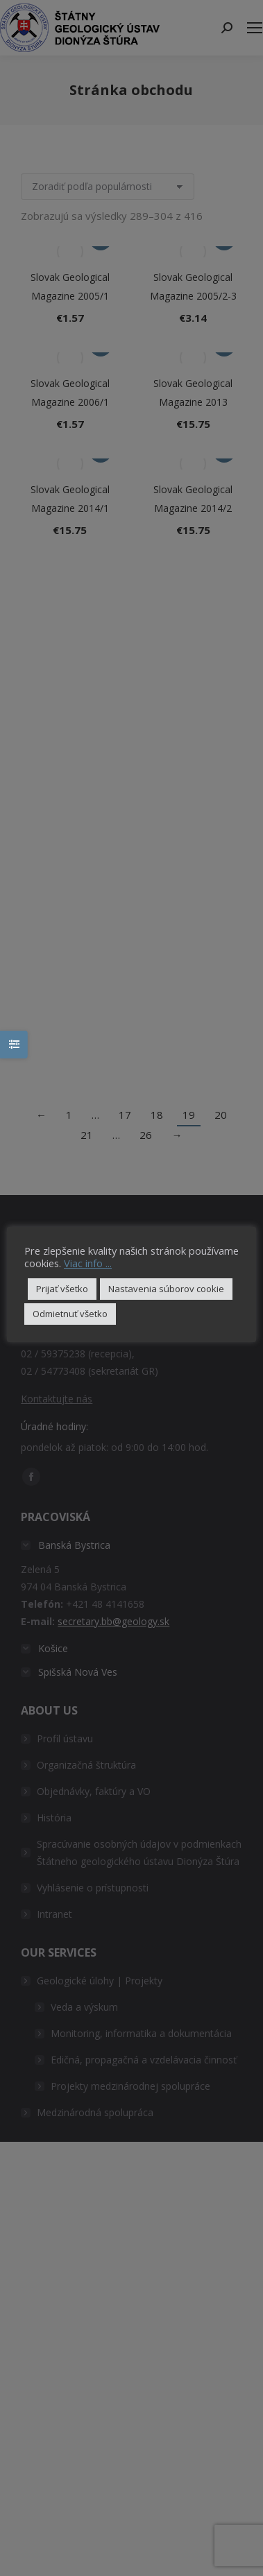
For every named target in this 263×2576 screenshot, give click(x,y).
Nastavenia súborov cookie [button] (166, 1288)
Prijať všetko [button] (62, 1288)
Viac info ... (88, 1263)
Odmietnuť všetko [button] (70, 1313)
